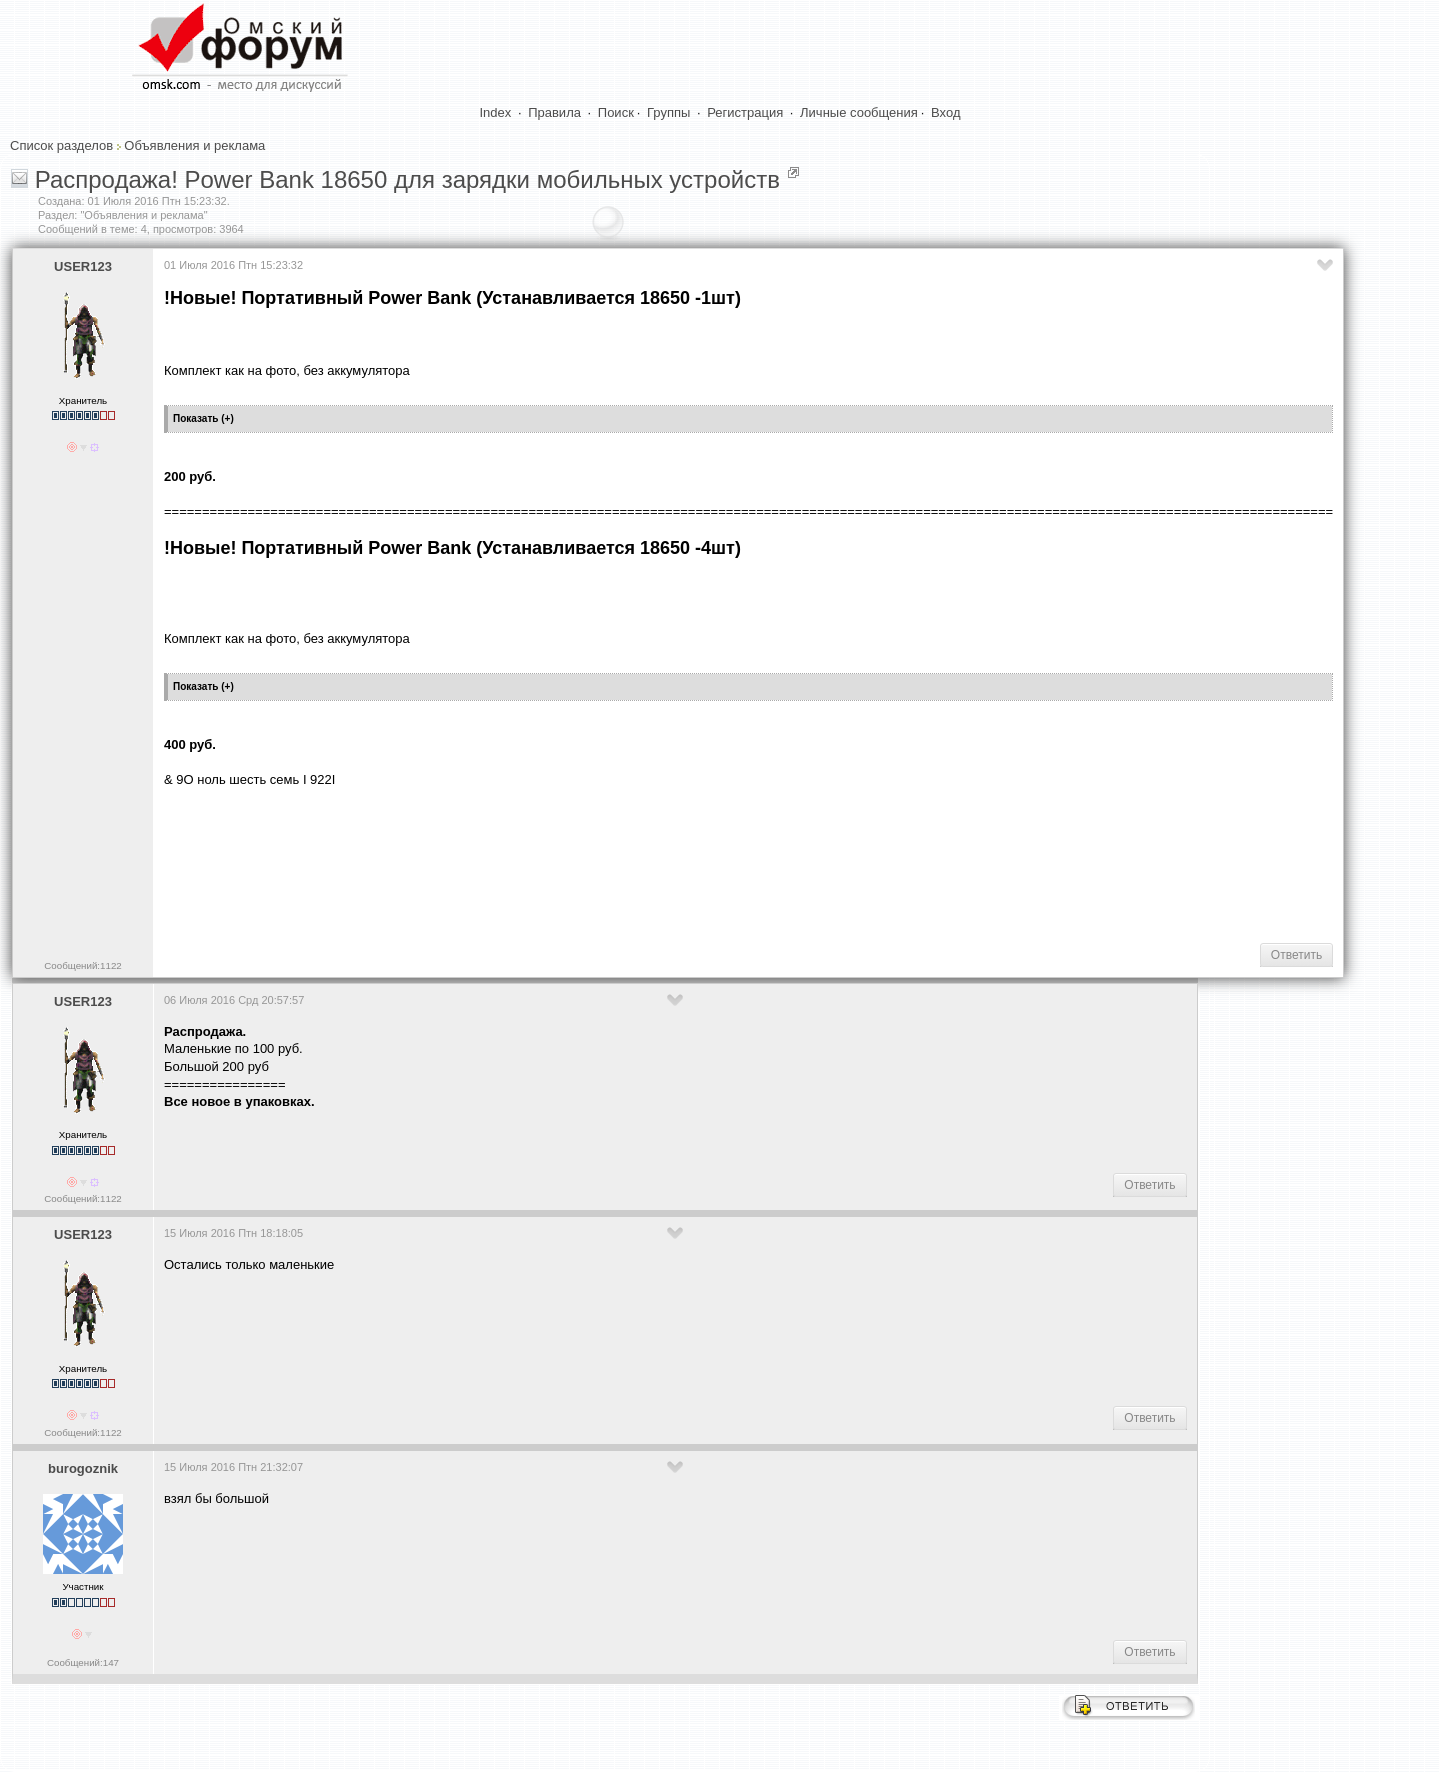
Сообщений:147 (83, 1662)
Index (496, 112)
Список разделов (61, 145)
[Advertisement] (528, 863)
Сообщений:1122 (82, 965)
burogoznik (83, 1468)
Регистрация (745, 112)
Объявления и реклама (194, 145)
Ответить (1296, 955)
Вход (945, 112)
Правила (554, 112)
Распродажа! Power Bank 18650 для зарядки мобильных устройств (407, 179)
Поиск (616, 112)
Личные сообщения (859, 112)
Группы (668, 112)
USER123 (83, 266)
